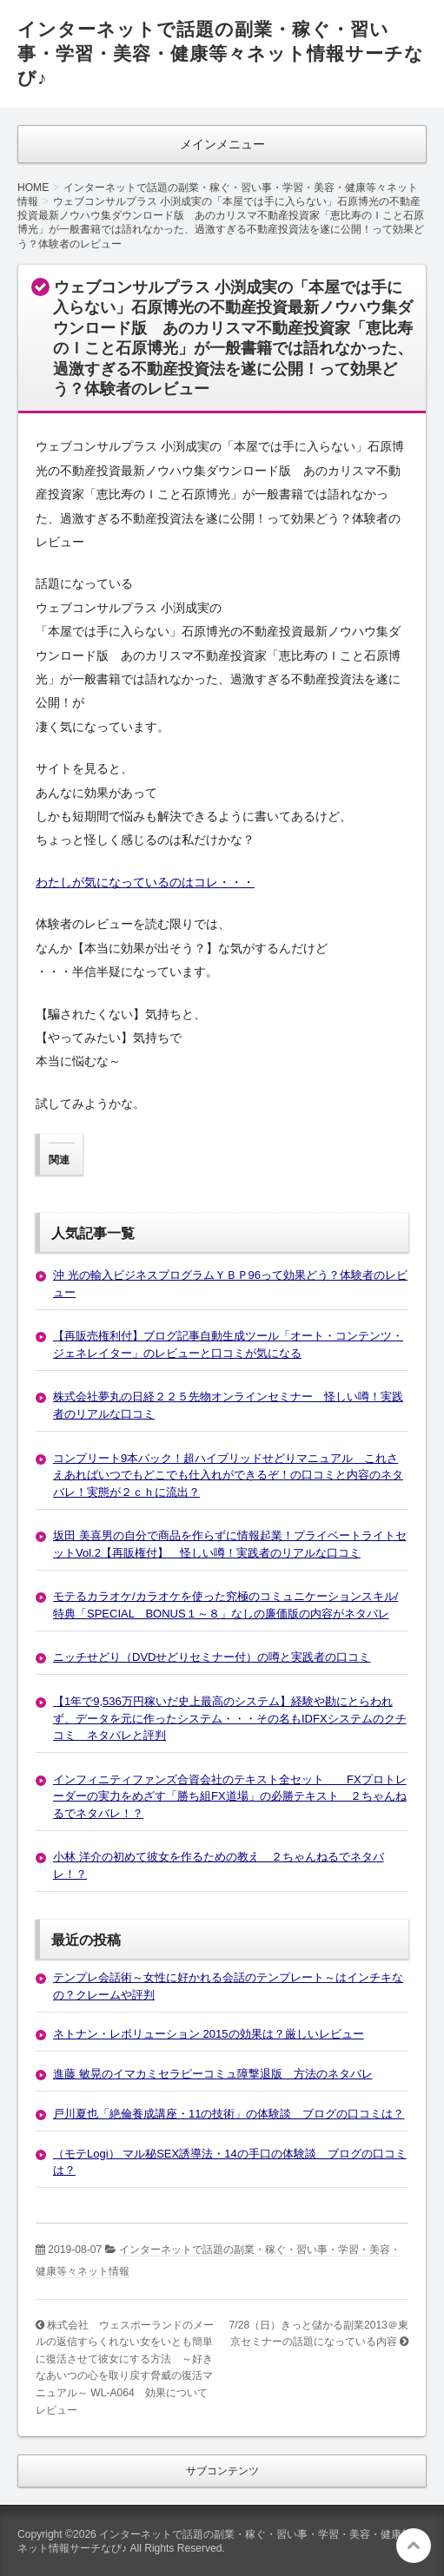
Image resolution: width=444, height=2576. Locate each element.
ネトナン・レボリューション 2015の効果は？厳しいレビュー (208, 2033)
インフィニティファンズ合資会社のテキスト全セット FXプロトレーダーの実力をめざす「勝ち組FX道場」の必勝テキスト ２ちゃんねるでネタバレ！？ (230, 1796)
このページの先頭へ (413, 2545)
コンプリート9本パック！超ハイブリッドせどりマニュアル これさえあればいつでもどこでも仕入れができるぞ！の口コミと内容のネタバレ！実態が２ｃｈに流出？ (228, 1475)
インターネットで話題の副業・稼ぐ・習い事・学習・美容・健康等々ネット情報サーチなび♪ (220, 53)
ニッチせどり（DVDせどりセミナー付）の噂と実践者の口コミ (211, 1657)
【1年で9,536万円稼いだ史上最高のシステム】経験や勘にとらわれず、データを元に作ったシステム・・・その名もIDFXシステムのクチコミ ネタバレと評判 (230, 1718)
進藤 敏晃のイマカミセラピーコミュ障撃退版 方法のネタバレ (213, 2073)
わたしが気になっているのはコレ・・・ (145, 882)
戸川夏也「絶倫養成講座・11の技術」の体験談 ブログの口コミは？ (228, 2113)
